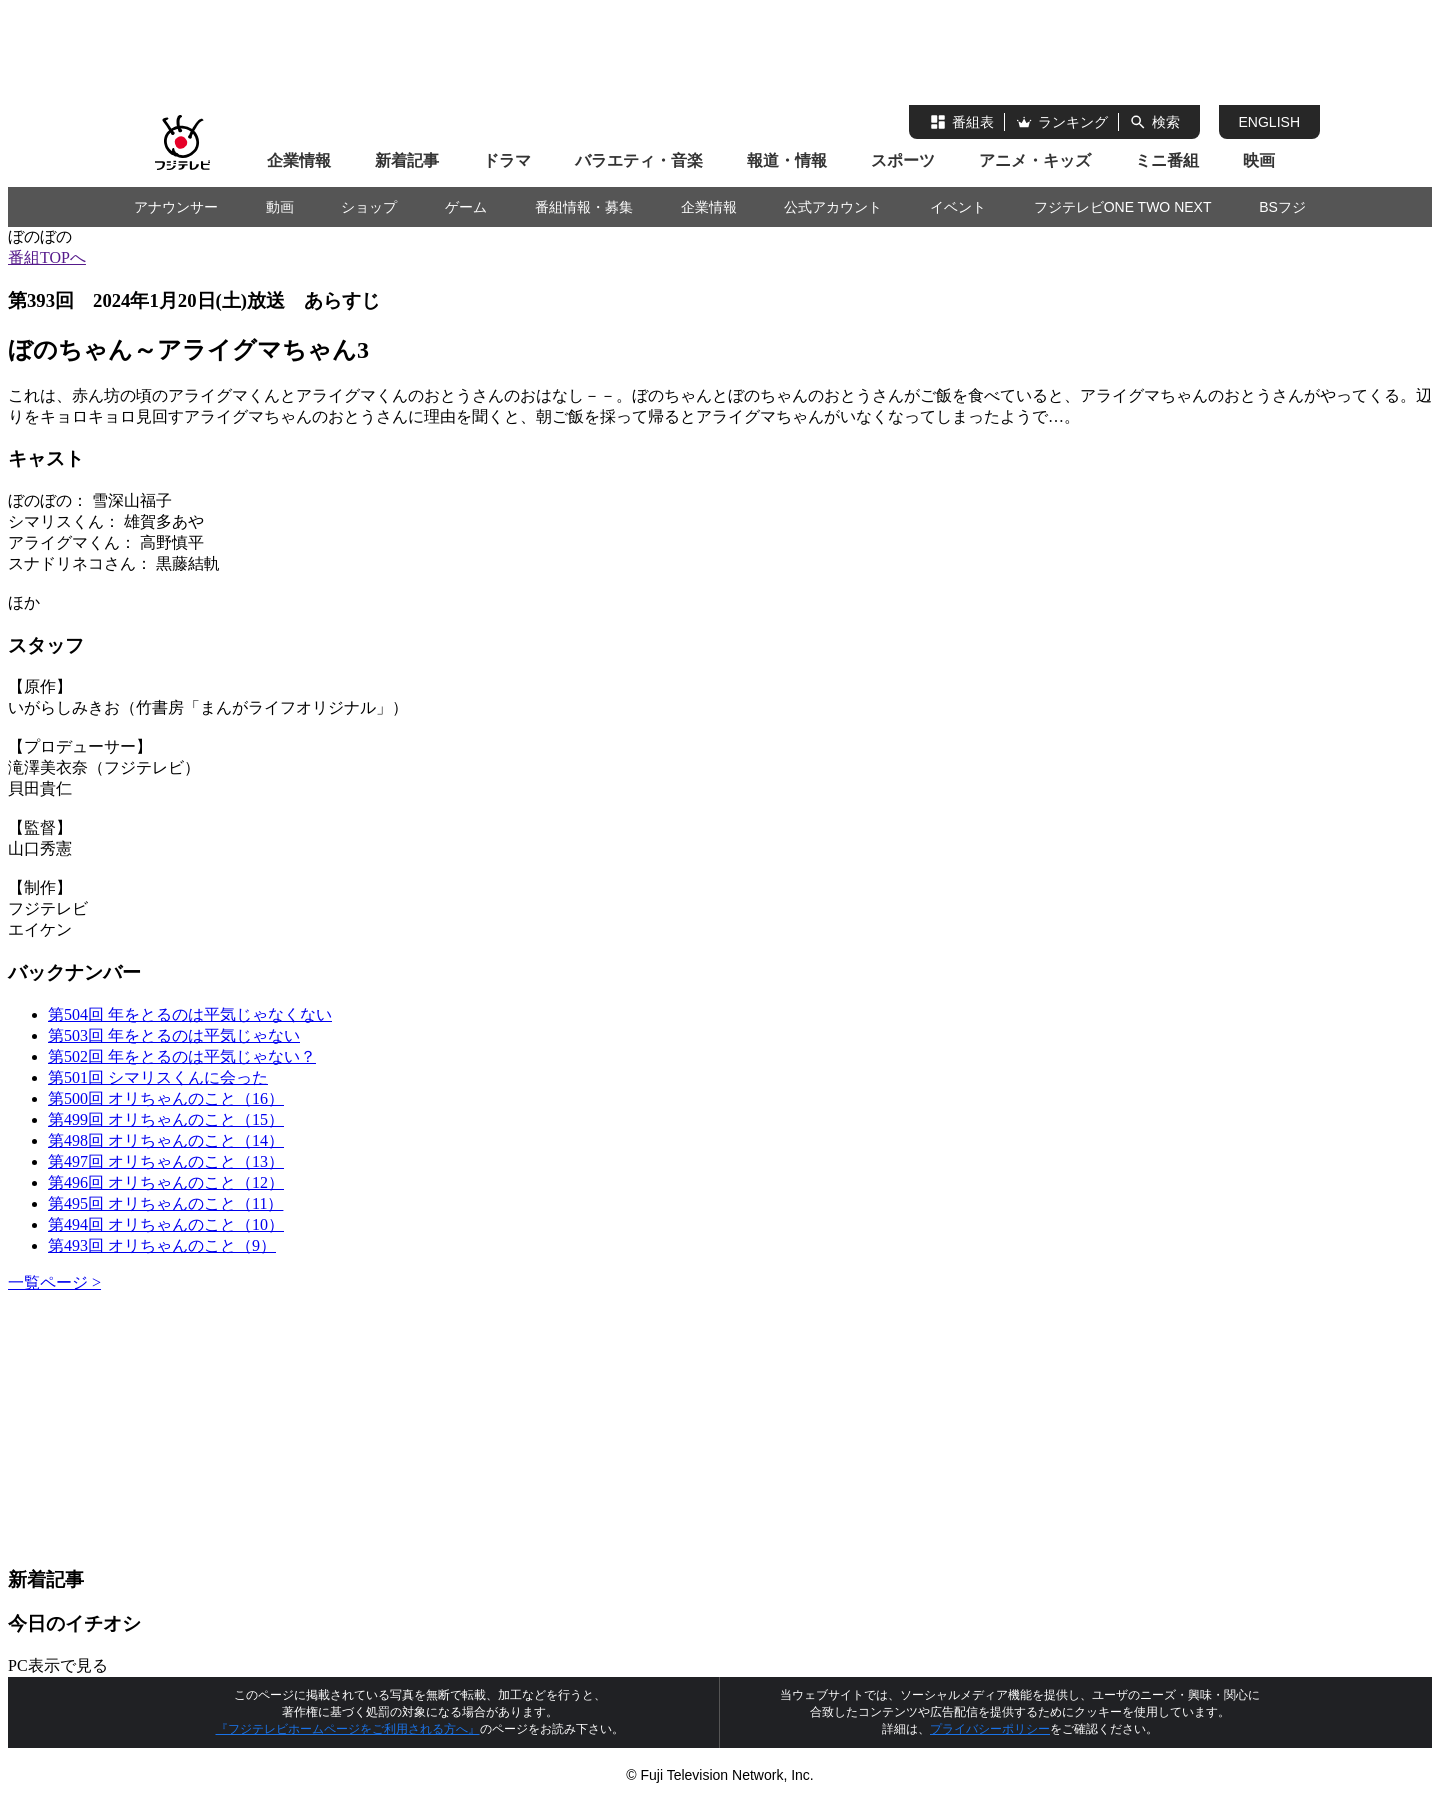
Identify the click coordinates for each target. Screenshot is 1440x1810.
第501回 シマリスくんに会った (158, 1077)
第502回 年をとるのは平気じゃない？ (182, 1056)
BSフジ (1282, 207)
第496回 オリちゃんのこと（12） (166, 1182)
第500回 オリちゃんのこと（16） (166, 1098)
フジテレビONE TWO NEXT (1123, 207)
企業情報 (299, 160)
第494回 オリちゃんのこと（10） (166, 1224)
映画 (1259, 160)
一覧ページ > (54, 1282)
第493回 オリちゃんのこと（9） (162, 1245)
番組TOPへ (47, 257)
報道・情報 (787, 160)
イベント (958, 207)
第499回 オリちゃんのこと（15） (166, 1119)
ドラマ (507, 160)
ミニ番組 (1167, 160)
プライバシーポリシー (990, 1729)
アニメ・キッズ (1035, 160)
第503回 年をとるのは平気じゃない (174, 1035)
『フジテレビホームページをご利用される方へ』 (348, 1729)
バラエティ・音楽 (639, 160)
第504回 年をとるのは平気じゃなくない (190, 1014)
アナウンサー (176, 207)
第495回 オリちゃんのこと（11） (165, 1203)
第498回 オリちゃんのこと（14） (166, 1140)
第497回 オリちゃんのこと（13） (166, 1161)
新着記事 (407, 160)
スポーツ (903, 160)
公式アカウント (833, 207)
